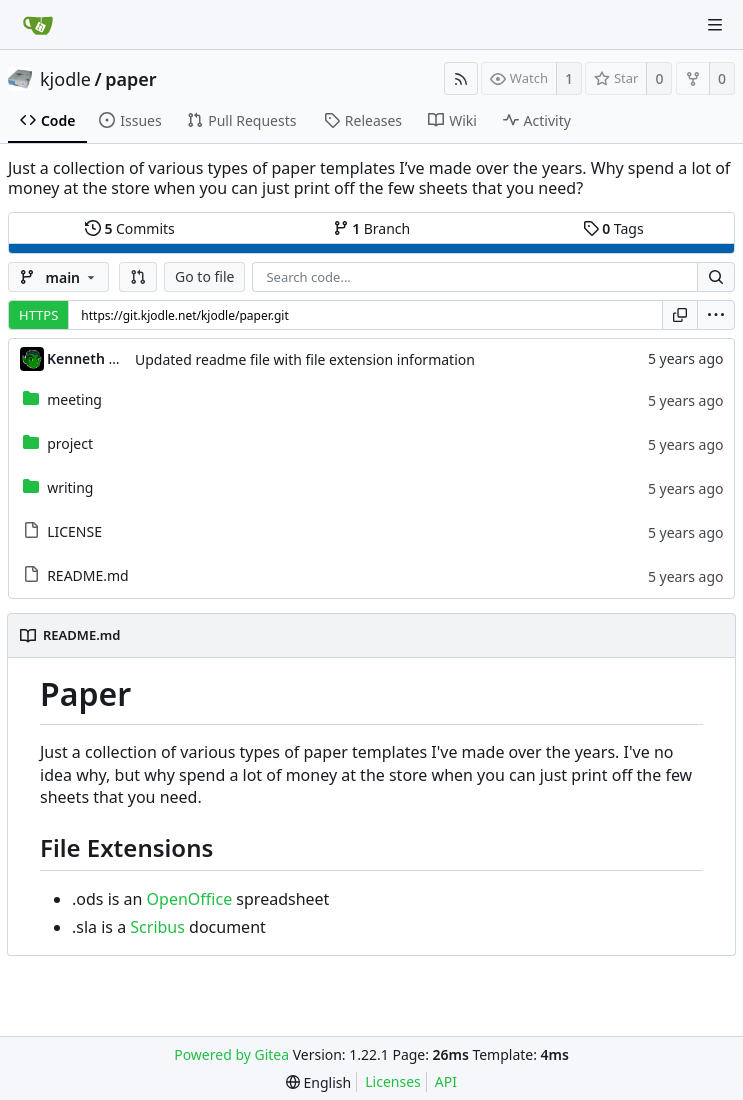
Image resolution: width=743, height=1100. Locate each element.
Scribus (157, 927)
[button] (138, 277)
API (446, 1081)
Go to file (204, 276)
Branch (372, 228)
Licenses (393, 1081)
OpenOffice (190, 899)
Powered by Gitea (231, 1054)
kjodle (65, 79)
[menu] (716, 315)
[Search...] (716, 277)
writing (70, 487)
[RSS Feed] (461, 78)
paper (130, 79)
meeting (74, 399)
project (70, 443)
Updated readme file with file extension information (305, 359)
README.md (88, 575)
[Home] (38, 25)
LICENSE (74, 531)
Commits (130, 228)
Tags (613, 228)
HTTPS (38, 315)
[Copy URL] (680, 315)
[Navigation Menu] (715, 25)
